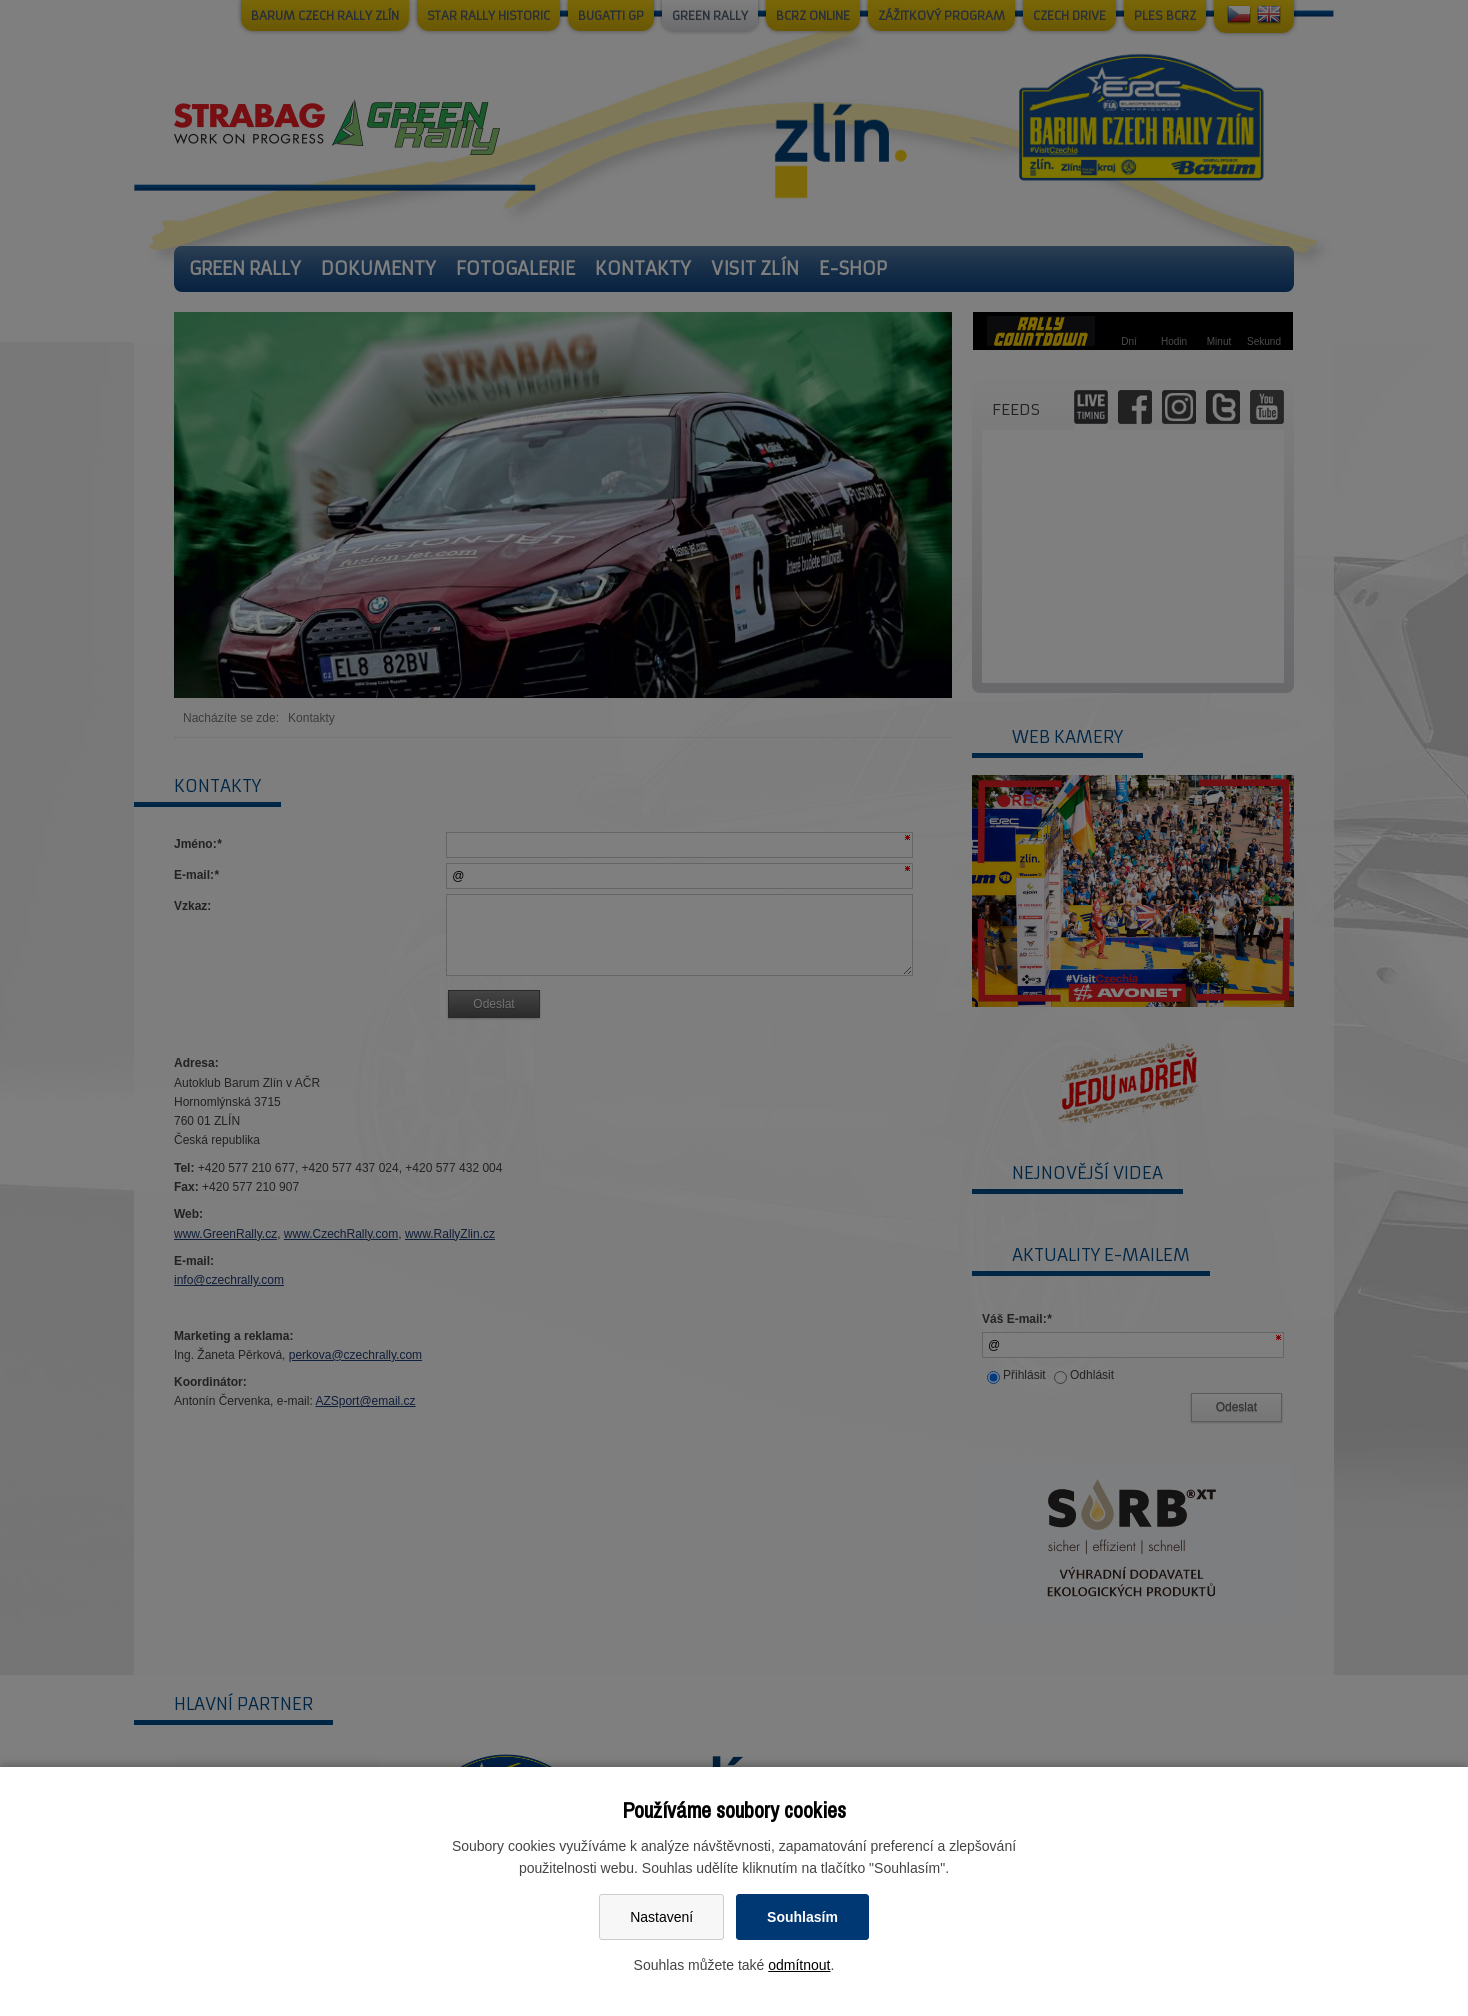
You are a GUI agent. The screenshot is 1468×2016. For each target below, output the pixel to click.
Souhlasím (802, 1917)
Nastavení (661, 1917)
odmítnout (799, 1965)
